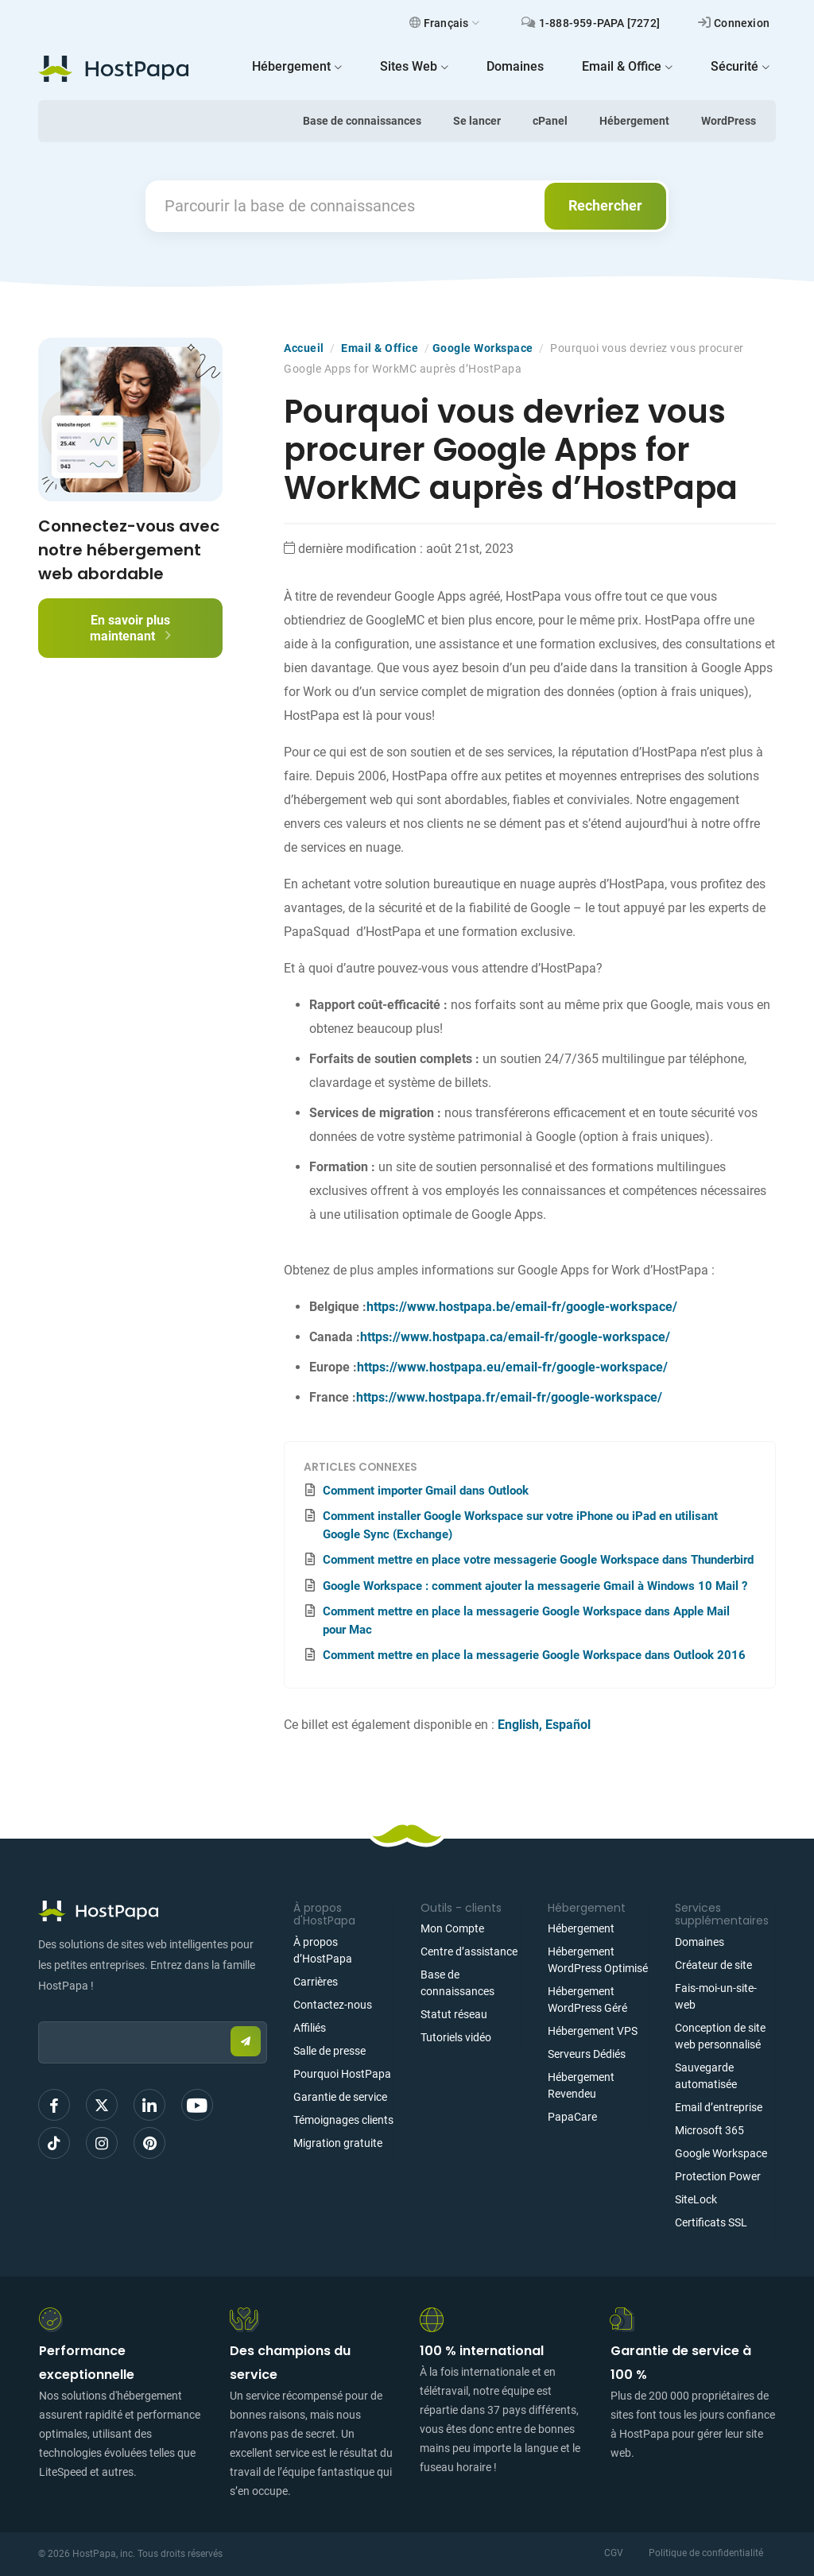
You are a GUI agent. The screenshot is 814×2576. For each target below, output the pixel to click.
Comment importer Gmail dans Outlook (426, 1490)
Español (568, 1724)
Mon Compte (452, 1928)
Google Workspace (482, 348)
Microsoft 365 (709, 2130)
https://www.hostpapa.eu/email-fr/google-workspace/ (512, 1367)
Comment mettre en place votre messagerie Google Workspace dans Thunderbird (538, 1560)
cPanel (550, 120)
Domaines (699, 1942)
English (518, 1724)
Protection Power (718, 2176)
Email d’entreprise (718, 2107)
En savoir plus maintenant (130, 628)
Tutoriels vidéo (456, 2037)
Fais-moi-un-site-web (716, 1996)
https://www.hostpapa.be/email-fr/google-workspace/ (521, 1306)
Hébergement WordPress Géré (587, 1999)
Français (444, 23)
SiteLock (696, 2199)
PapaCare (572, 2116)
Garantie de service (340, 2097)
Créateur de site (713, 1965)
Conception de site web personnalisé (720, 2036)
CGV (613, 2553)
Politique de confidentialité (706, 2553)
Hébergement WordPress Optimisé (598, 1960)
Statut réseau (454, 2014)
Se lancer (477, 120)
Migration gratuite (337, 2143)
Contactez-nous (332, 2004)
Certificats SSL (711, 2222)
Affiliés (309, 2027)
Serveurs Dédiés (587, 2054)
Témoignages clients (343, 2120)
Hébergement (634, 120)
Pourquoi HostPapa (342, 2073)
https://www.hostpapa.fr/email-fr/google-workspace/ (509, 1397)
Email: (38, 2013)
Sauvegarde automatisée (706, 2076)
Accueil (304, 348)
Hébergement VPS (593, 2031)
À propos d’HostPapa (322, 1950)
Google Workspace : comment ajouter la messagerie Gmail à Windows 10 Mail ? (535, 1586)
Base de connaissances (362, 120)
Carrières (315, 1981)
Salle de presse (329, 2050)
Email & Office (379, 348)
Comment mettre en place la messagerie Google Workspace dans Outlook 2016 (534, 1655)
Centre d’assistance (469, 1951)
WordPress (728, 120)
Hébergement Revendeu (581, 2085)
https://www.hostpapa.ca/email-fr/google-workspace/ (515, 1336)
